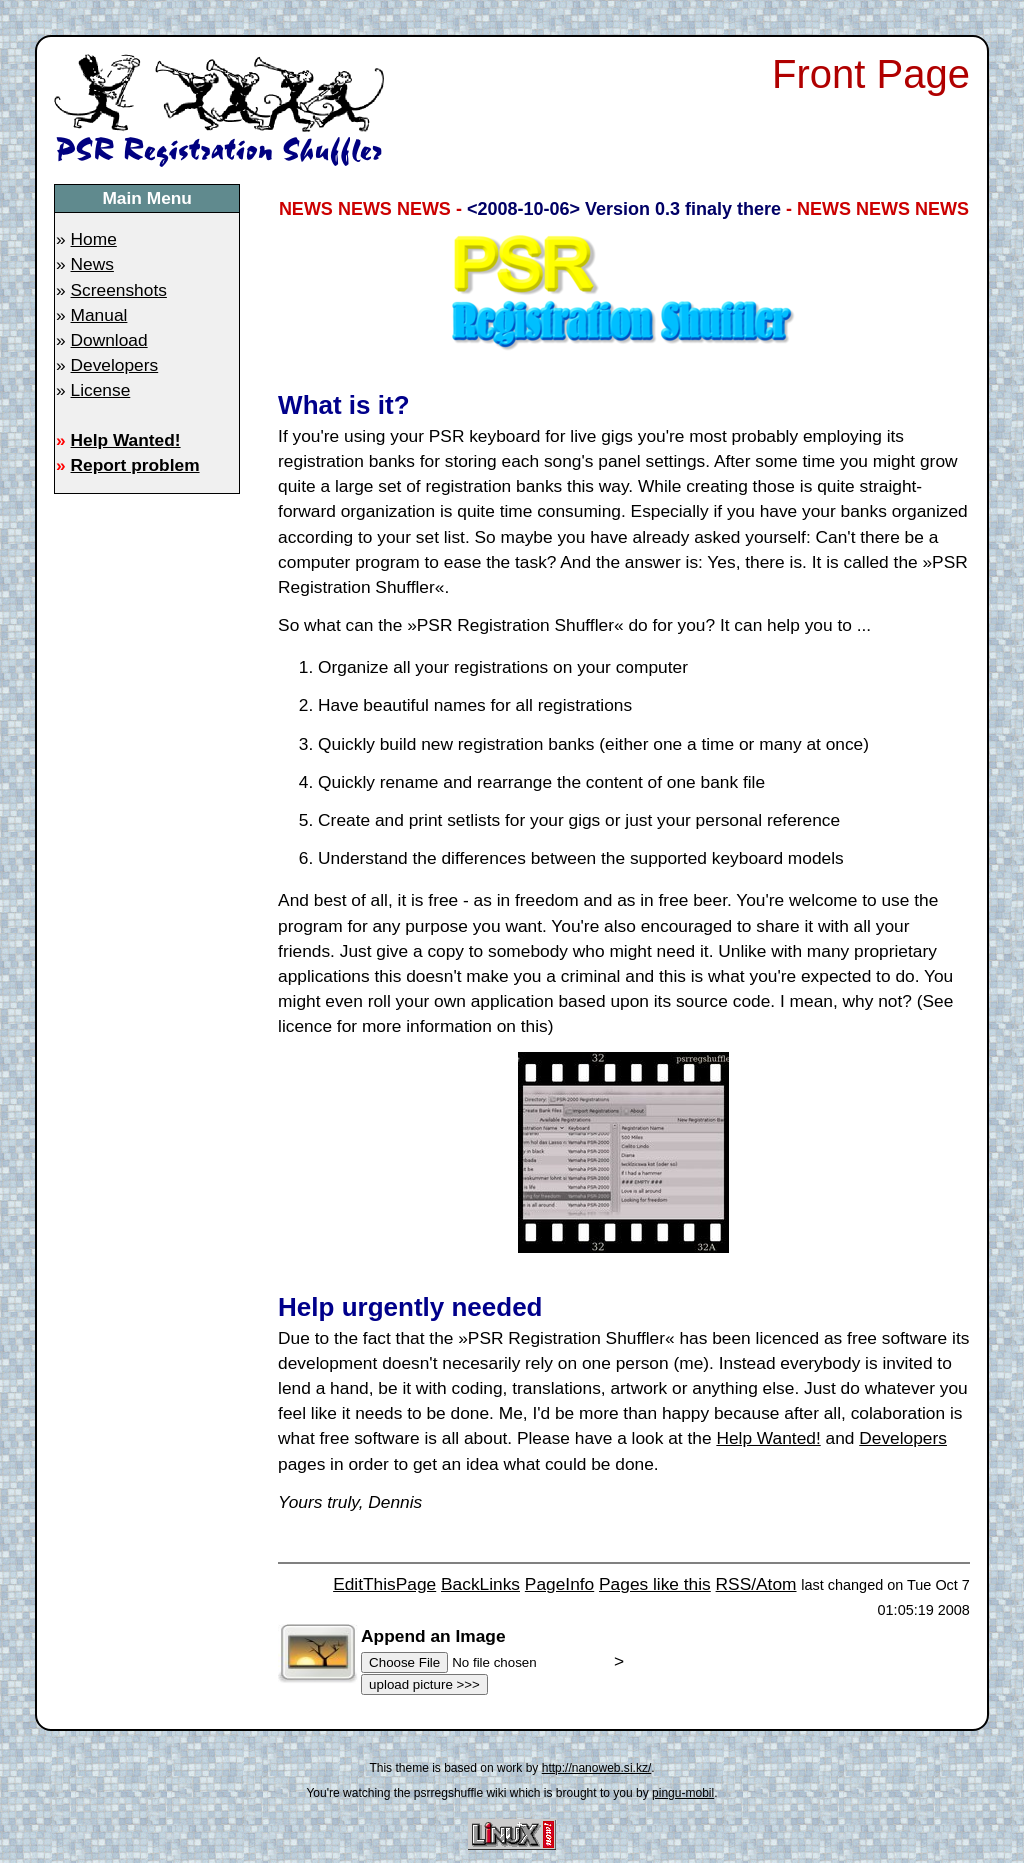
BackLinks (480, 1584)
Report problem (135, 465)
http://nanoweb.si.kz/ (597, 1768)
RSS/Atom (756, 1584)
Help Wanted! (126, 440)
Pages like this (655, 1584)
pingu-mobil (683, 1793)
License (101, 390)
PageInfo (559, 1584)
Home (94, 239)
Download (109, 340)
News (92, 264)
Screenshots (119, 290)
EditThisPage (384, 1584)
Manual (99, 315)
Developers (115, 365)
